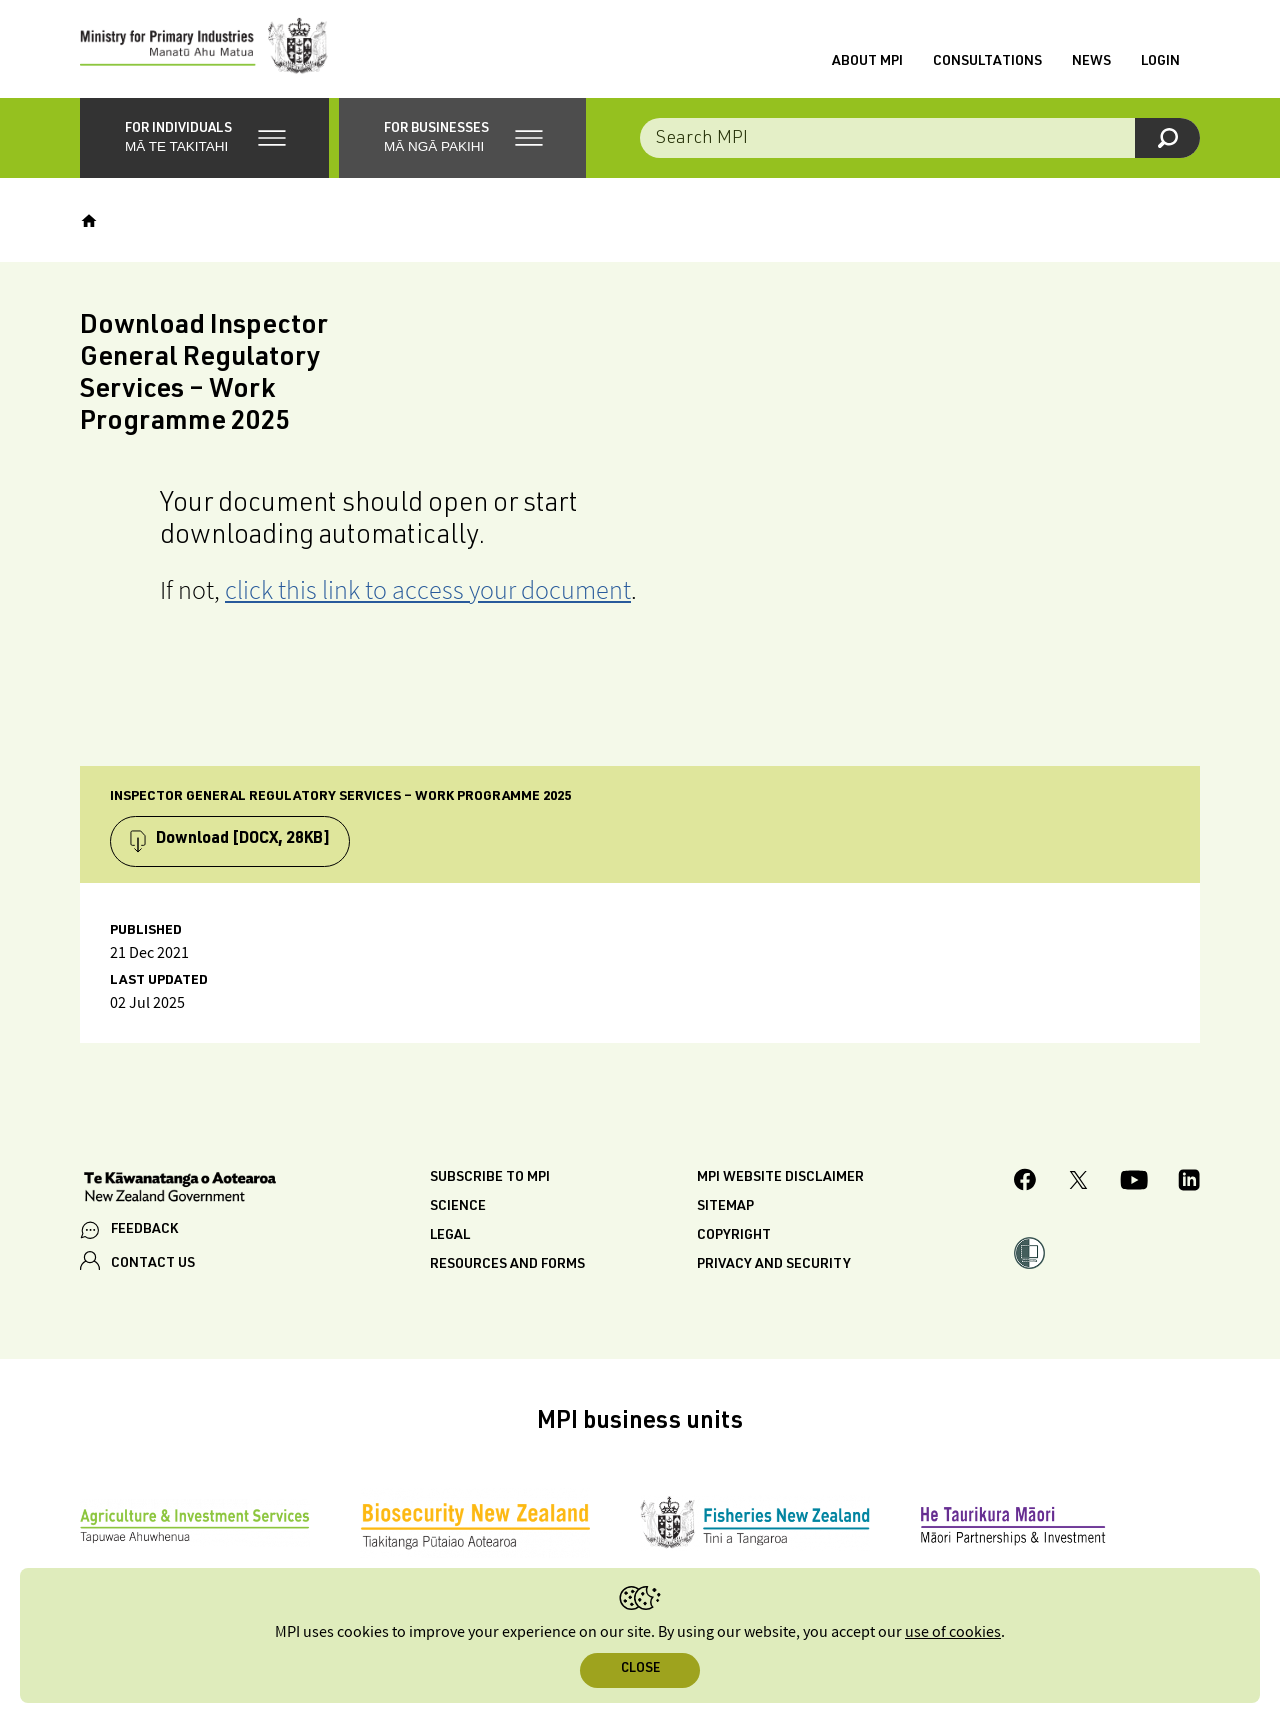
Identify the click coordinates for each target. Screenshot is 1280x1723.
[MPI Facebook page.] (1025, 1185)
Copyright (734, 1239)
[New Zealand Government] (180, 1192)
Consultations (987, 63)
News (1091, 63)
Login (1160, 63)
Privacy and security (774, 1268)
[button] (204, 140)
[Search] (1167, 140)
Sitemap (725, 1210)
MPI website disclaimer (780, 1181)
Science (458, 1210)
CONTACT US (153, 1266)
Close (640, 1669)
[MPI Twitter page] (1078, 1185)
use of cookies (953, 1632)
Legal (450, 1239)
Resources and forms (507, 1268)
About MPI (867, 63)
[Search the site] (920, 140)
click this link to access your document (428, 591)
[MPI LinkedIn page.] (1189, 1185)
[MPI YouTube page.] (1134, 1185)
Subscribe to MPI (490, 1181)
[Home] (89, 223)
